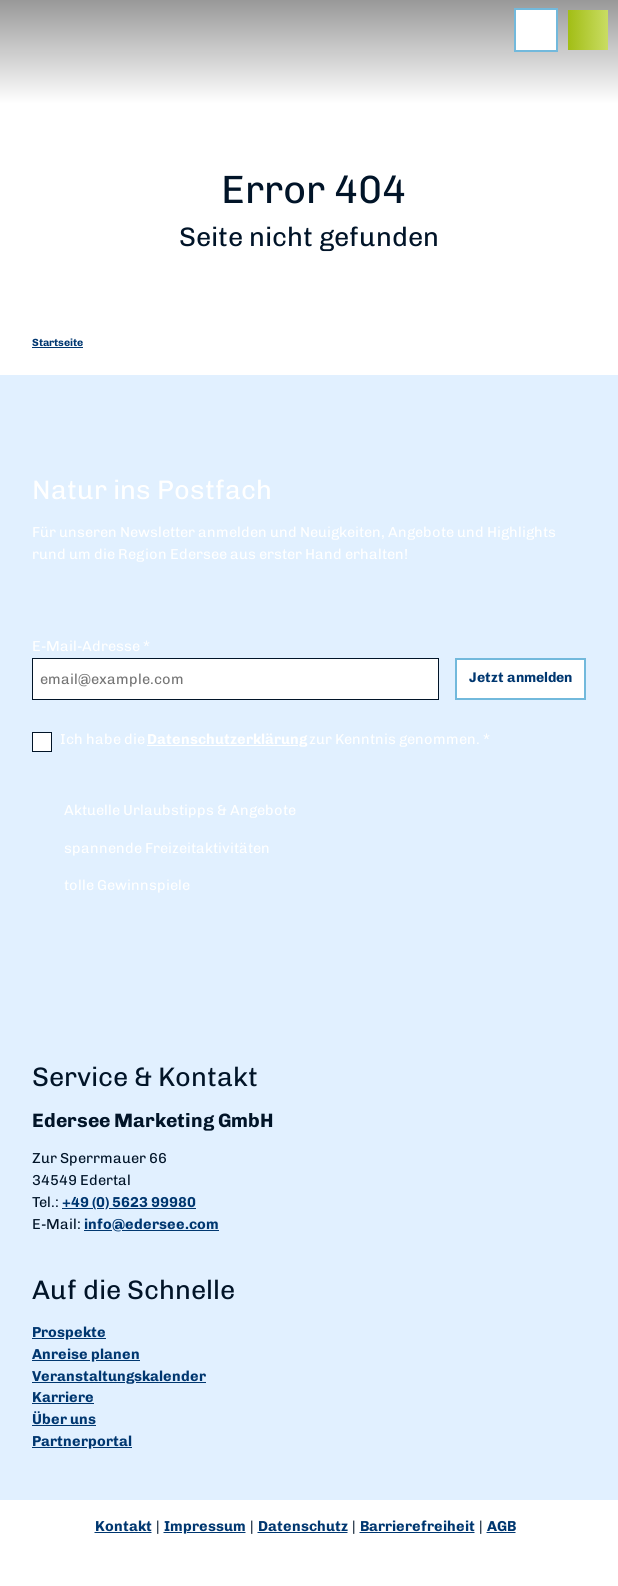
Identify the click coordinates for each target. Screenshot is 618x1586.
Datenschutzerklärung (227, 739)
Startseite (57, 342)
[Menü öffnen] (536, 30)
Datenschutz (303, 1526)
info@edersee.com (151, 1224)
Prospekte (69, 1332)
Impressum (205, 1526)
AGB (501, 1526)
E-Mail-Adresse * (91, 646)
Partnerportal (82, 1441)
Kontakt (123, 1526)
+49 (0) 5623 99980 (129, 1202)
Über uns (64, 1419)
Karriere (63, 1397)
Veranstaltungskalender (119, 1376)
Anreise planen (86, 1354)
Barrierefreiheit (417, 1526)
